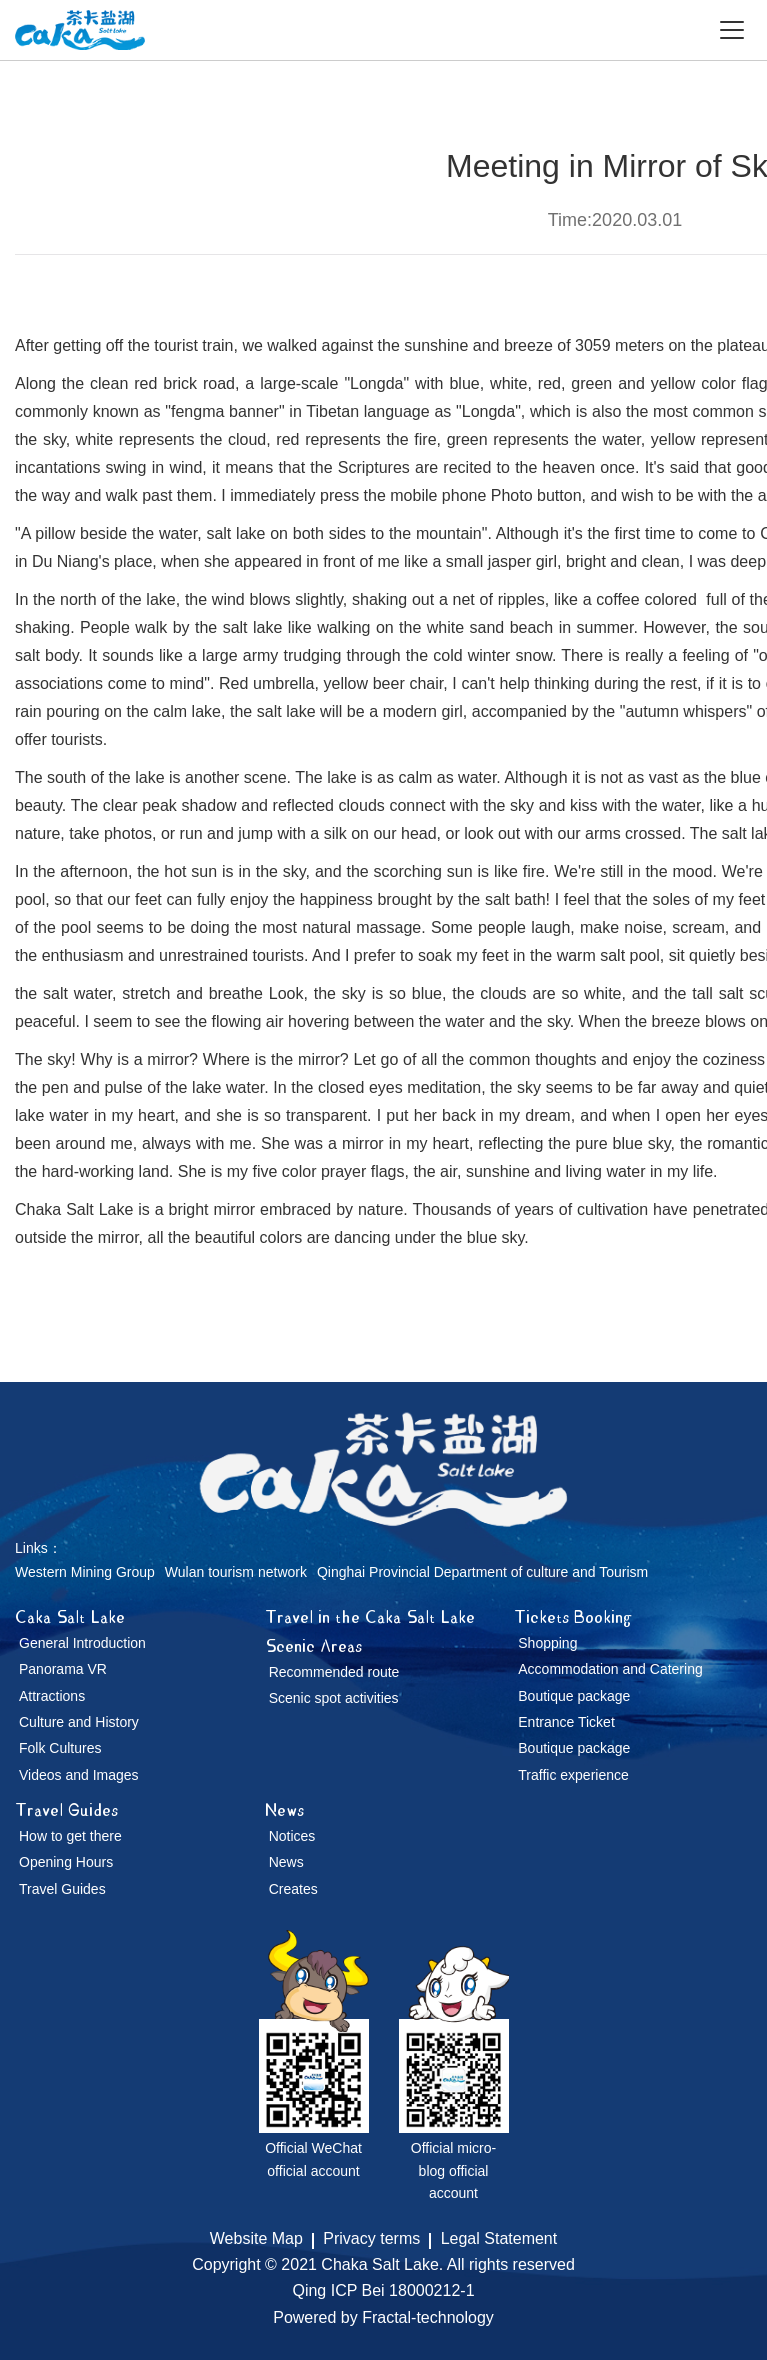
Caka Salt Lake (70, 1616)
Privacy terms (371, 2238)
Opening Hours (66, 1862)
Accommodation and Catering (610, 1669)
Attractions (52, 1696)
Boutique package (574, 1696)
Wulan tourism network (236, 1572)
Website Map (256, 2238)
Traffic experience (573, 1775)
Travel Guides (66, 1809)
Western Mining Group (85, 1572)
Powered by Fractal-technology (383, 2317)
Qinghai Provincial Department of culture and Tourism (482, 1572)
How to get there (70, 1836)
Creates (293, 1889)
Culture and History (79, 1722)
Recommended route (334, 1672)
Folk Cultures (60, 1748)
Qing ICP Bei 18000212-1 (383, 2290)
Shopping (547, 1643)
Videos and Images (79, 1775)
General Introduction (82, 1643)
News (284, 1809)
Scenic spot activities (334, 1698)
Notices (292, 1836)
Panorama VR (63, 1669)
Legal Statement (499, 2238)
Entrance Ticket (566, 1722)
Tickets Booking (573, 1616)
